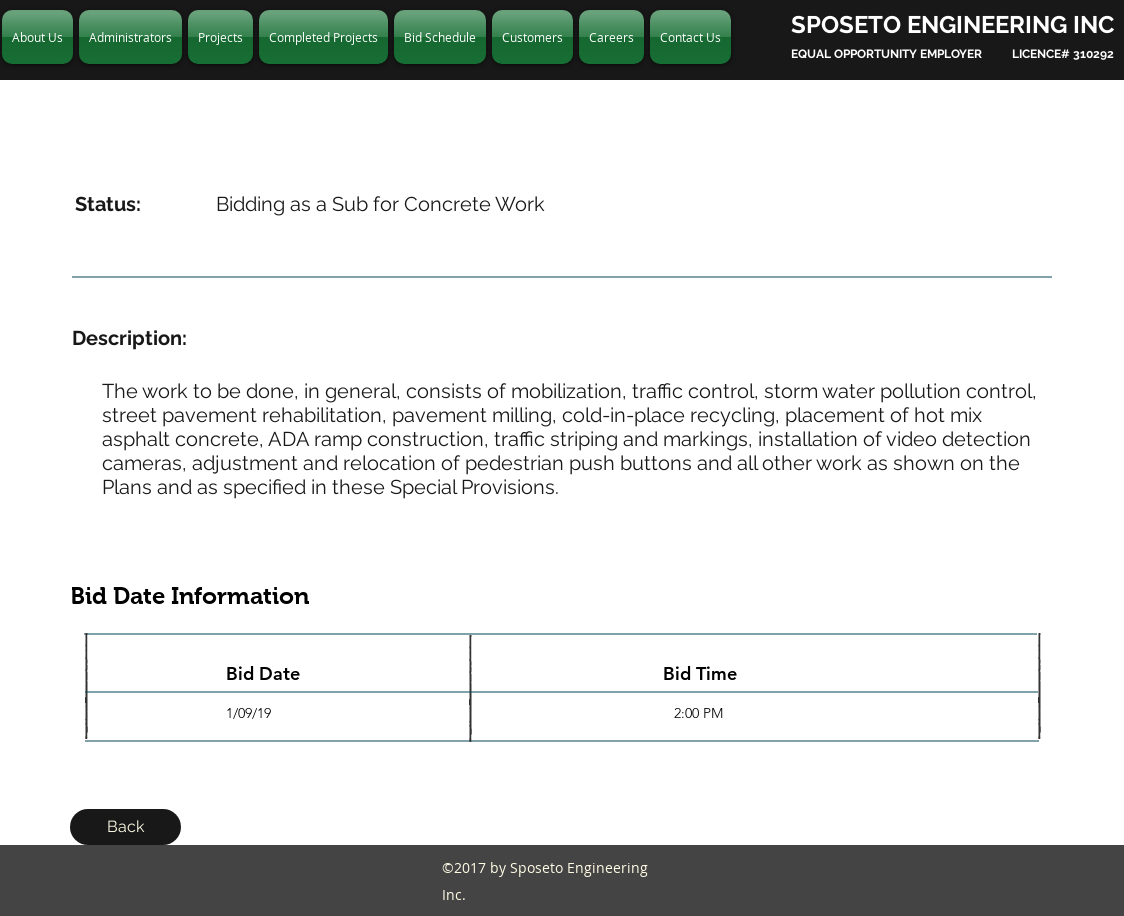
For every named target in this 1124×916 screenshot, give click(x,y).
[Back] (125, 827)
